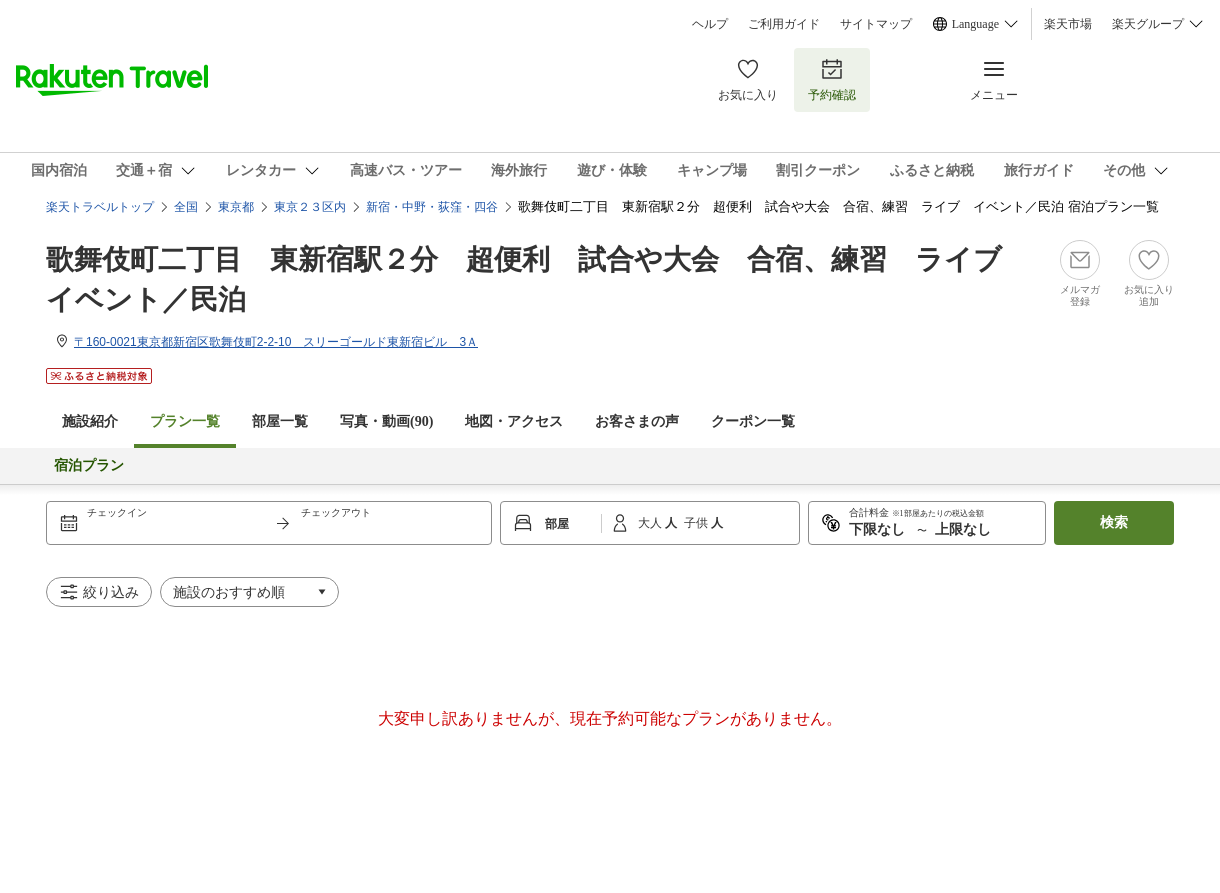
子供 (697, 523)
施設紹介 (90, 421)
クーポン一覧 (753, 421)
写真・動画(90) (386, 421)
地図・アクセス (514, 421)
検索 (1114, 522)
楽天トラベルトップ (100, 207)
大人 (651, 523)
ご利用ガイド (784, 24)
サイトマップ (876, 24)
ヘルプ (710, 24)
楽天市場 (1068, 24)
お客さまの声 (637, 421)
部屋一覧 (280, 421)
